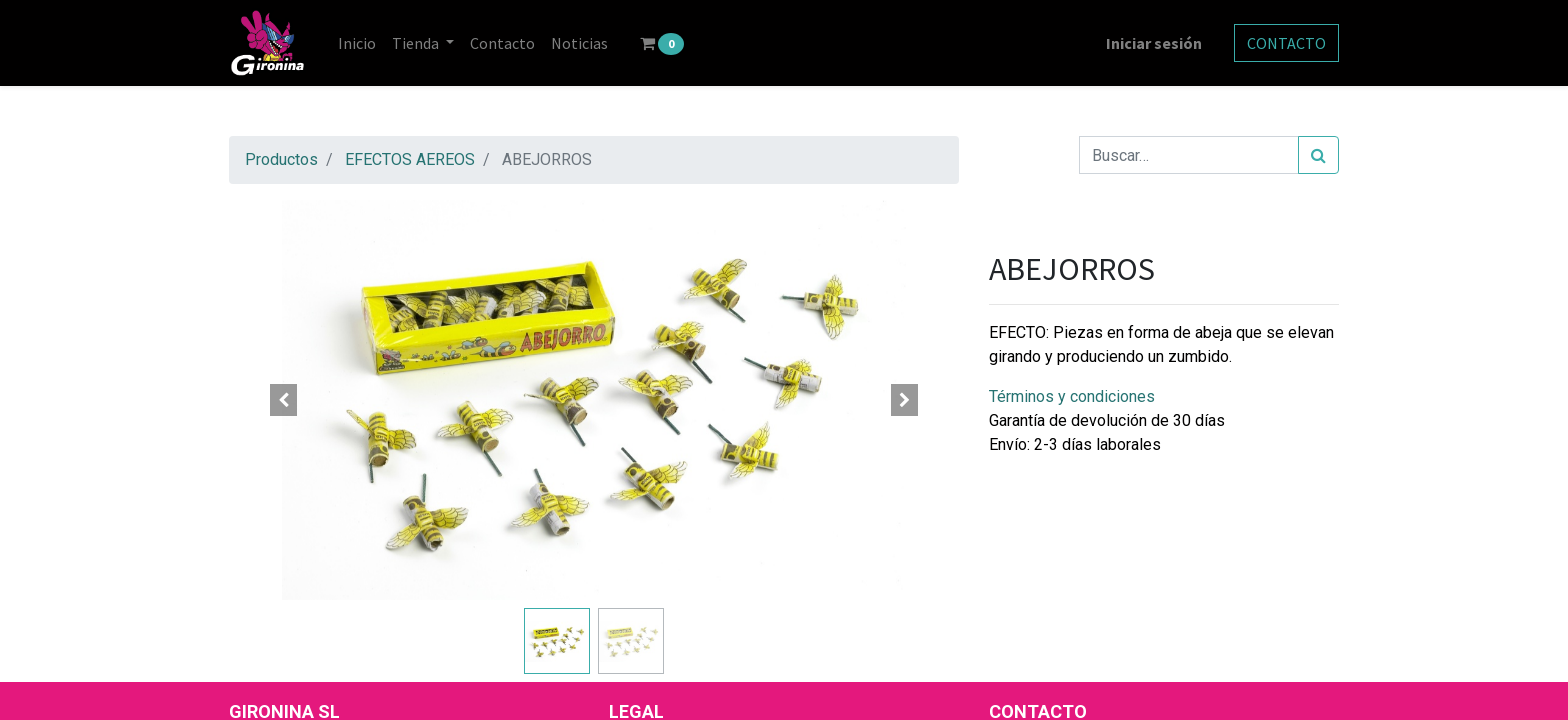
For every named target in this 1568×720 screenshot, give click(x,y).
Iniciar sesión (1154, 43)
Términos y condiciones (1072, 396)
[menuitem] (357, 43)
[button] (284, 400)
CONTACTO (1286, 43)
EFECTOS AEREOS (410, 159)
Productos (281, 159)
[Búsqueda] (1318, 155)
